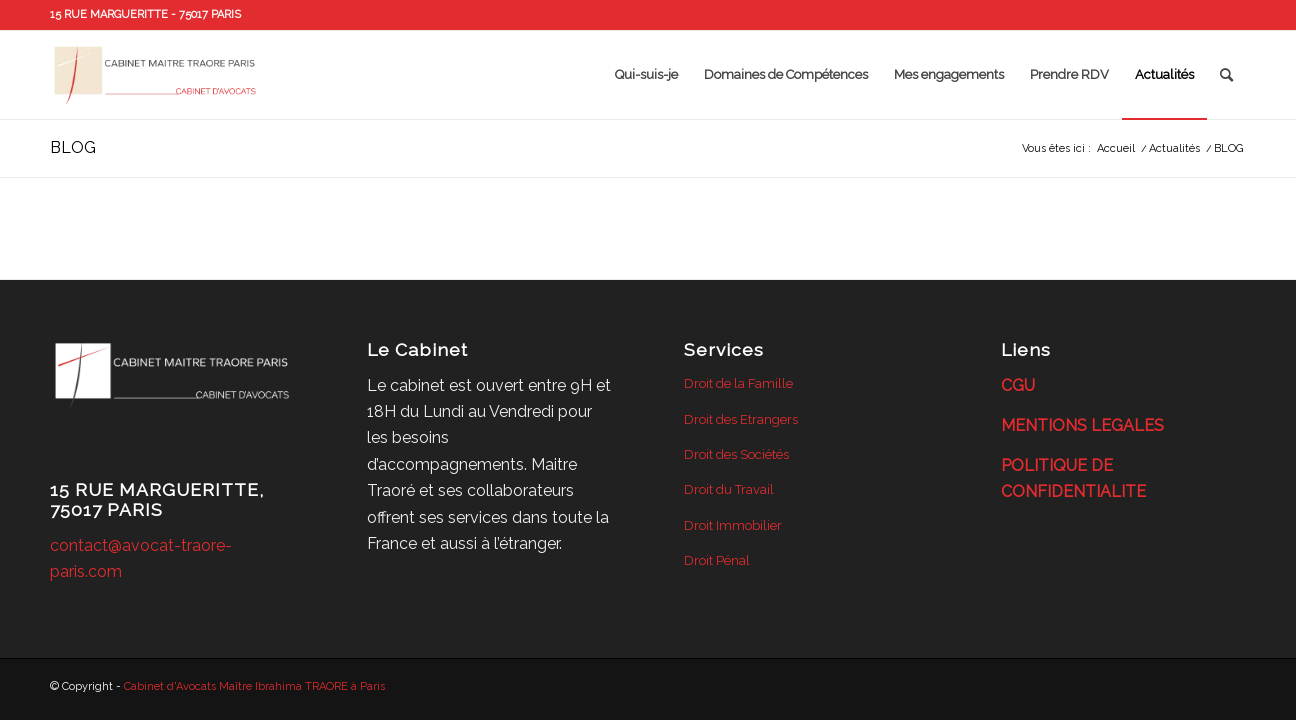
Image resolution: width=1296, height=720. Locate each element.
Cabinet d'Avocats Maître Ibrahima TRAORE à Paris (254, 686)
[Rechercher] (1226, 75)
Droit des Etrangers (741, 419)
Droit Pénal (717, 560)
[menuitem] (646, 75)
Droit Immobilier (733, 525)
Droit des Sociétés (736, 454)
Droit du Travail (729, 489)
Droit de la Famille (738, 383)
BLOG (73, 147)
